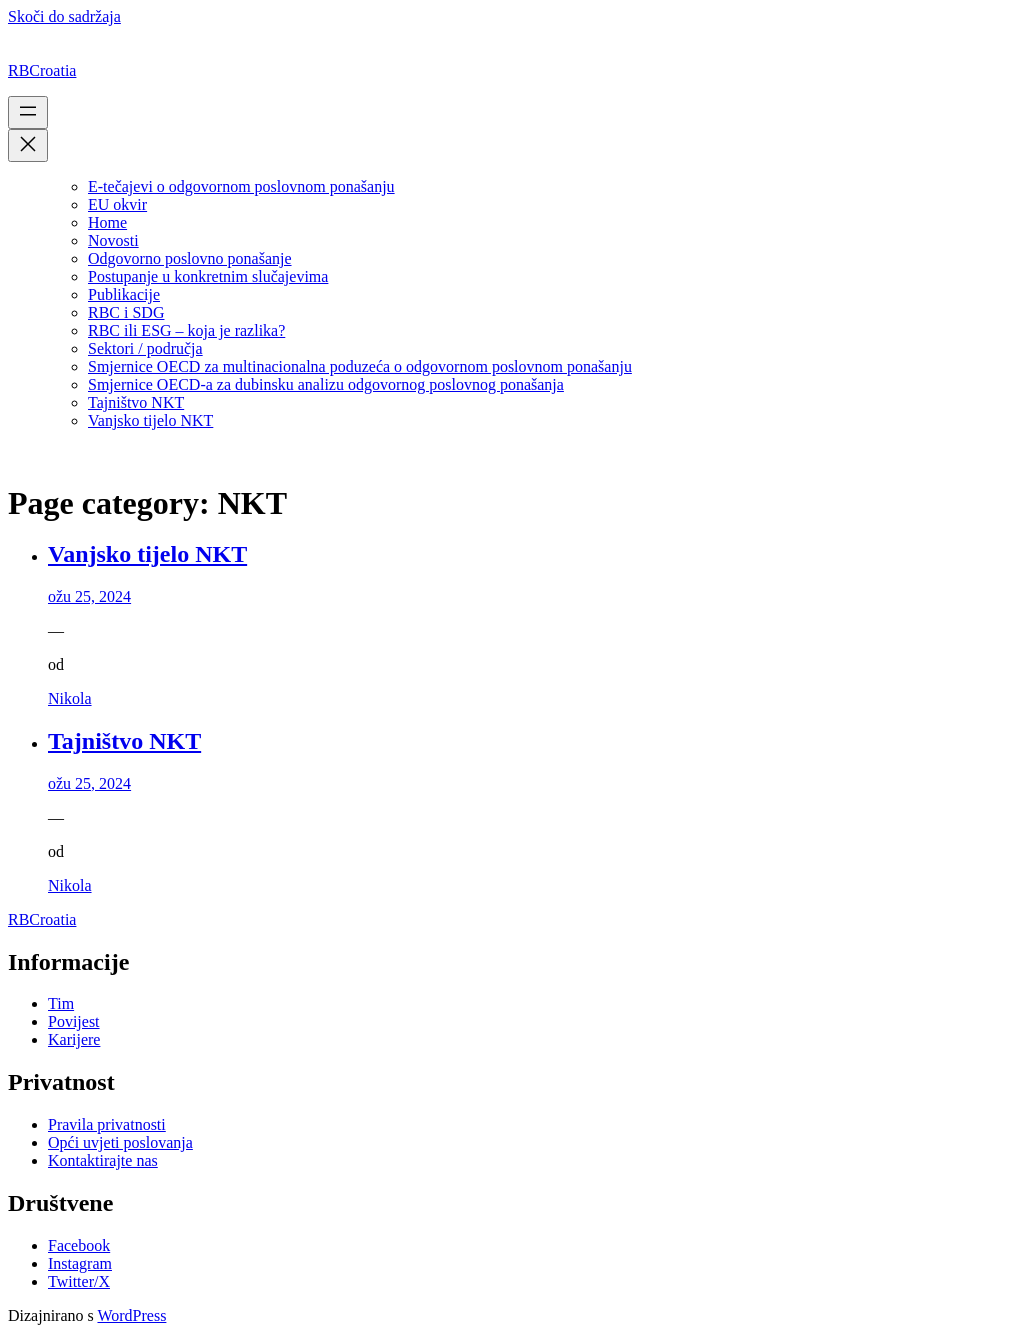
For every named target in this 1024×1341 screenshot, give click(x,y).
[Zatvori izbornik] (28, 145)
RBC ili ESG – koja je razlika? (186, 330)
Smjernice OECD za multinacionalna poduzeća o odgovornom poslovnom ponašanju (360, 366)
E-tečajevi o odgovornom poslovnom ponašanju (241, 186)
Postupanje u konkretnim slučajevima (208, 276)
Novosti (113, 240)
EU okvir (117, 204)
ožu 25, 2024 (89, 596)
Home (107, 222)
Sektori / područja (145, 348)
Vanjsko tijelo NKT (150, 420)
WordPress (131, 1315)
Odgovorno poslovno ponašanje (190, 258)
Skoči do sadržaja (64, 16)
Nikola (70, 698)
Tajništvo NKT (136, 402)
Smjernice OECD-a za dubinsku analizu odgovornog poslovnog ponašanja (326, 384)
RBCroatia (42, 70)
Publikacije (124, 294)
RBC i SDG (126, 312)
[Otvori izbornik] (28, 112)
